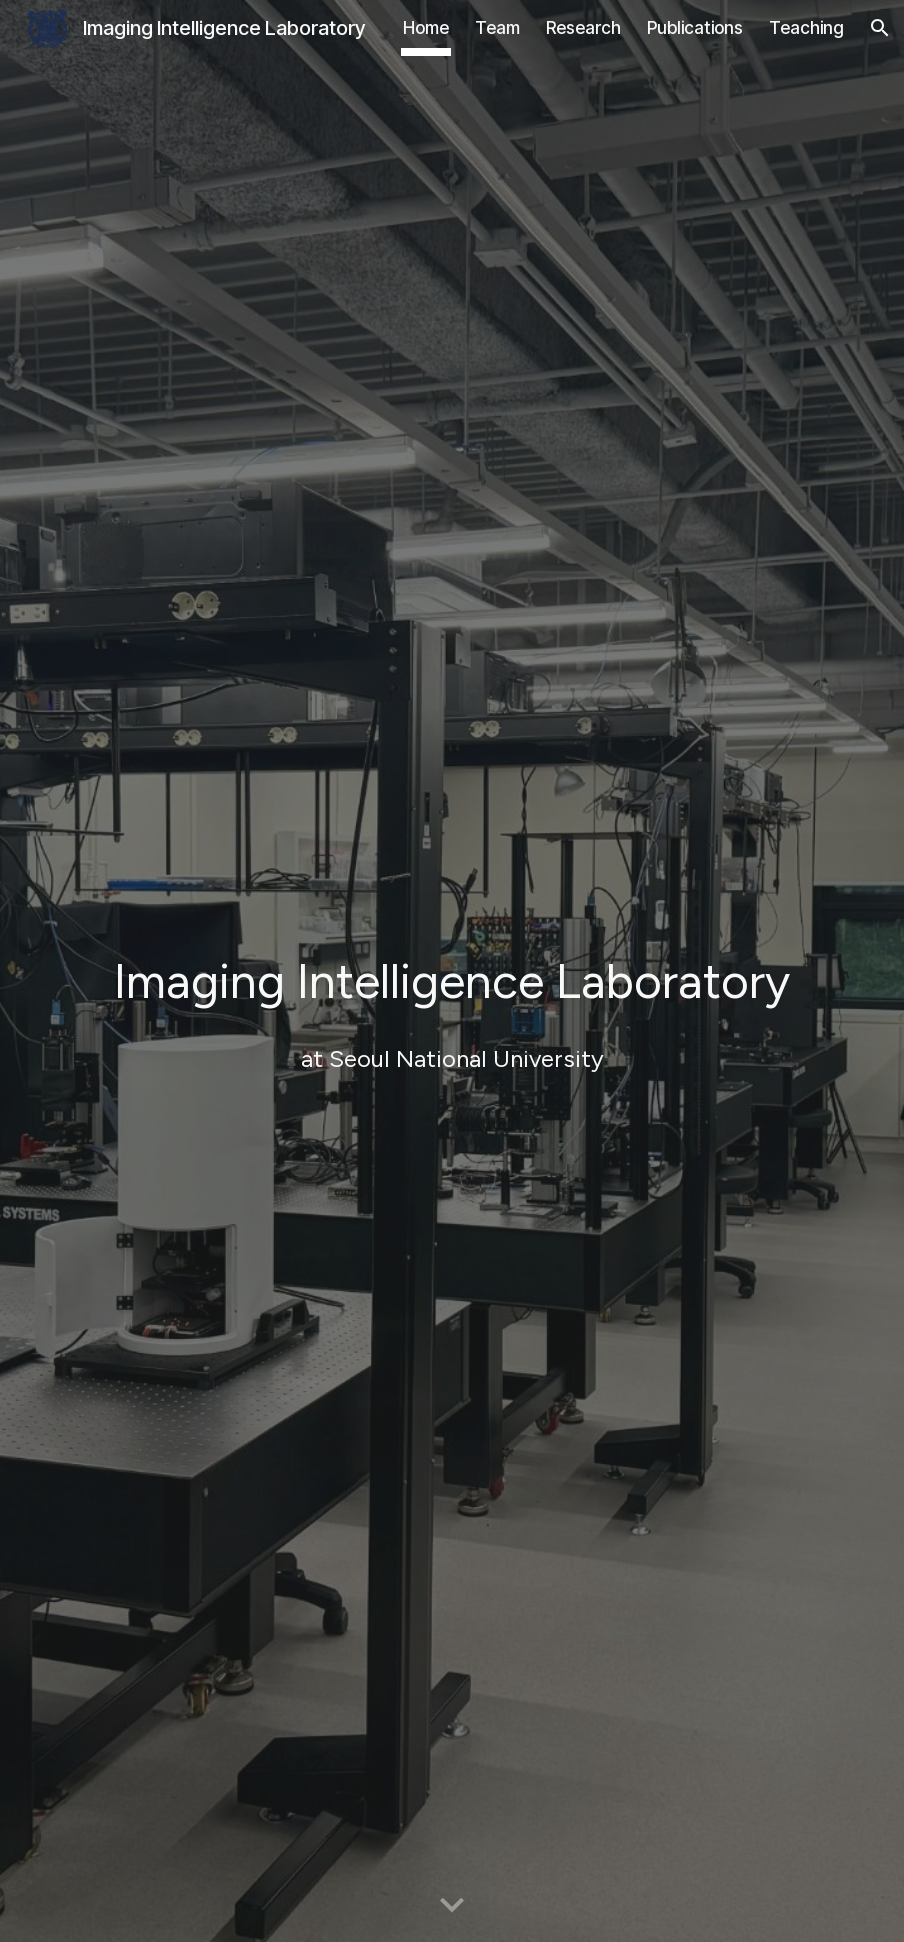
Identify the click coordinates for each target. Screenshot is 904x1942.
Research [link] (583, 27)
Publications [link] (695, 27)
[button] (880, 28)
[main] (452, 957)
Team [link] (497, 27)
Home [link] (426, 27)
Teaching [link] (806, 27)
